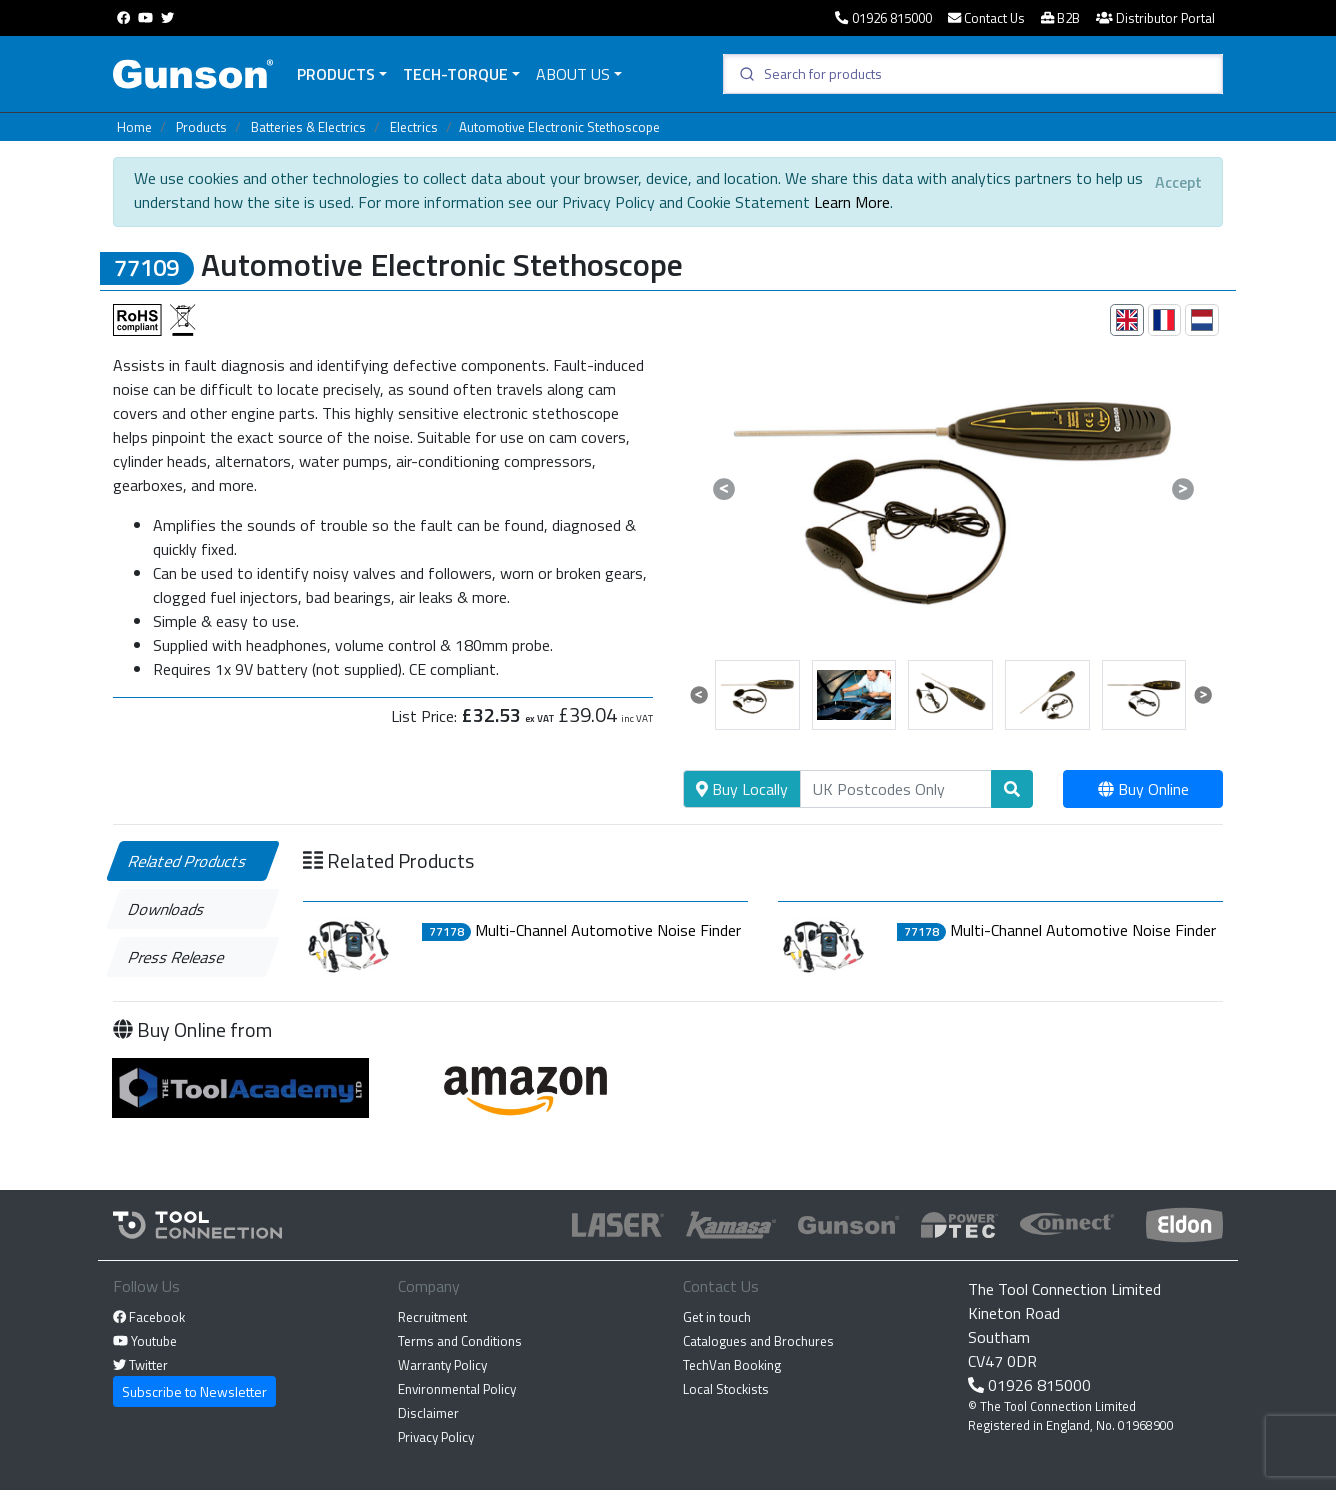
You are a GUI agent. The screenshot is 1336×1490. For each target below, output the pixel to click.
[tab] (1127, 320)
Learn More (852, 202)
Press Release (177, 957)
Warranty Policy (442, 1365)
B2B (1060, 18)
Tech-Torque (455, 74)
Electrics (414, 127)
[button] (723, 489)
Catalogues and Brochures (758, 1341)
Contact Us (986, 18)
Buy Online (1143, 789)
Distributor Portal (1155, 18)
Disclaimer (428, 1413)
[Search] (896, 789)
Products (336, 74)
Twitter (140, 1365)
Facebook (149, 1317)
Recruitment (432, 1317)
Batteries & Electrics (308, 127)
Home (134, 127)
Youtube (145, 1341)
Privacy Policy (436, 1437)
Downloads (167, 909)
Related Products (188, 861)
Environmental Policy (457, 1389)
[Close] (1178, 182)
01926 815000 (883, 18)
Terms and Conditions (460, 1341)
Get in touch (717, 1317)
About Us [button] (573, 74)
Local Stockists (726, 1389)
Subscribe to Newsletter (194, 1391)
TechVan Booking (732, 1365)
